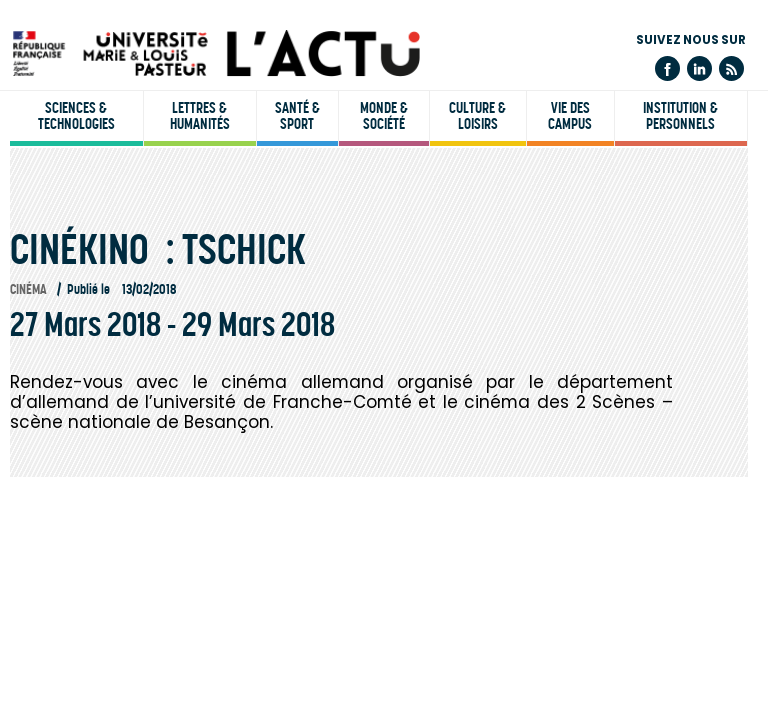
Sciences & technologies (76, 116)
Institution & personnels (680, 116)
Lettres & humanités (200, 116)
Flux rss (731, 68)
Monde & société (384, 116)
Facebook (667, 68)
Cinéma (28, 289)
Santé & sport (297, 116)
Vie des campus (570, 116)
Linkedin (699, 68)
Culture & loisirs (477, 116)
